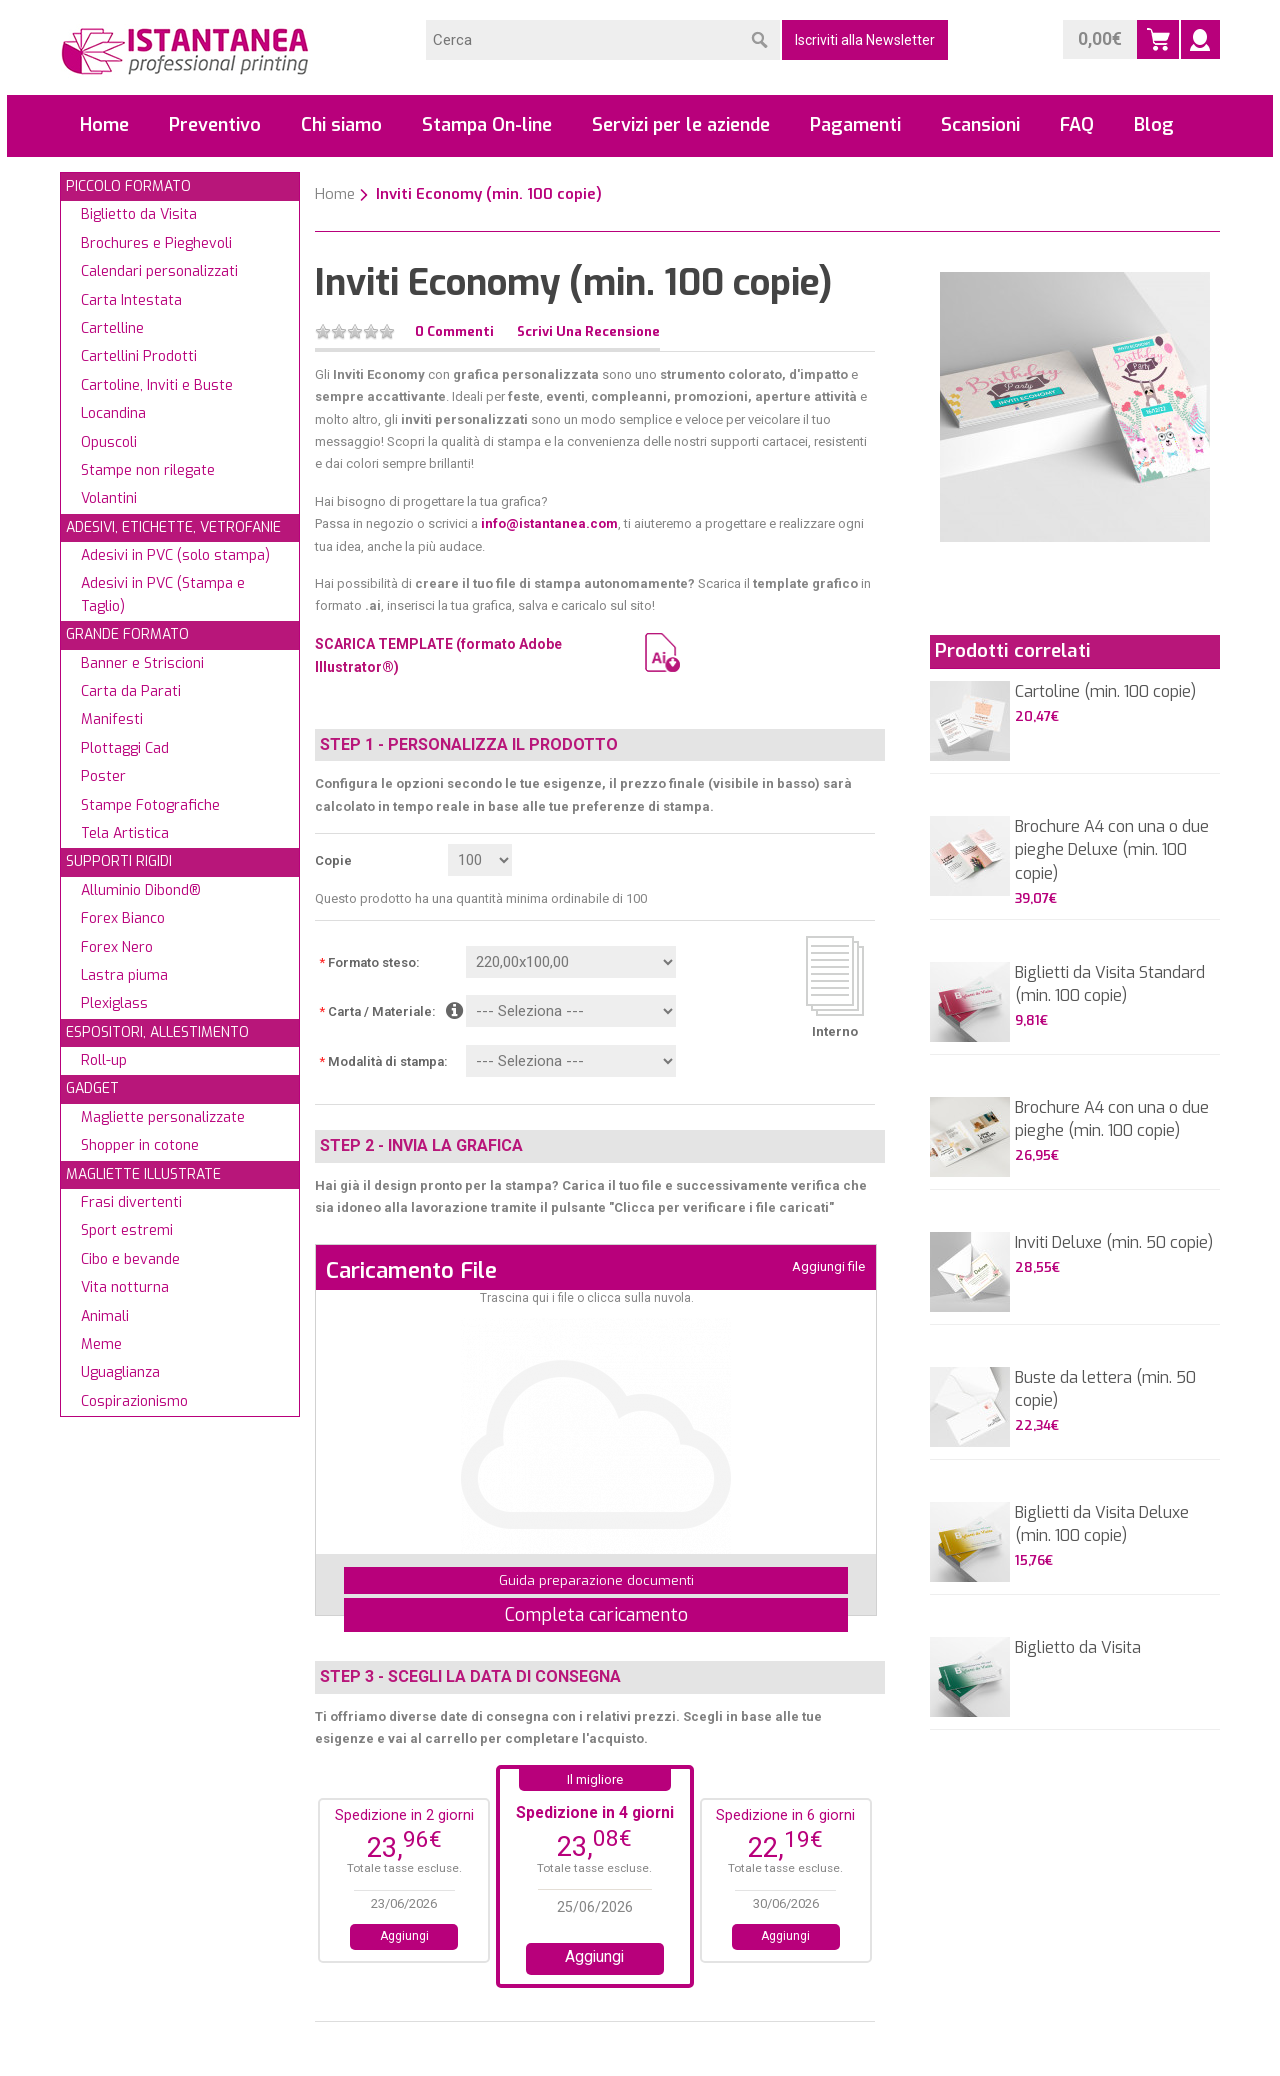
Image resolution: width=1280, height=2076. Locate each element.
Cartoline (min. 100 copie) (1105, 691)
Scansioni (980, 125)
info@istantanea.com (549, 523)
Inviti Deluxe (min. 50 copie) (1114, 1242)
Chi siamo (341, 125)
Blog (1154, 125)
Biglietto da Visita (1078, 1647)
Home (104, 125)
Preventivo (215, 125)
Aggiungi (404, 1936)
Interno (835, 1031)
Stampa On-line (487, 125)
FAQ (1077, 125)
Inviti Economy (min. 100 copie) (489, 194)
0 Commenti (454, 331)
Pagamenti (855, 125)
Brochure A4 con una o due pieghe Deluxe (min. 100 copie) (1112, 850)
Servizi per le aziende (681, 125)
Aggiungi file (828, 1266)
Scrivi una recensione (588, 331)
